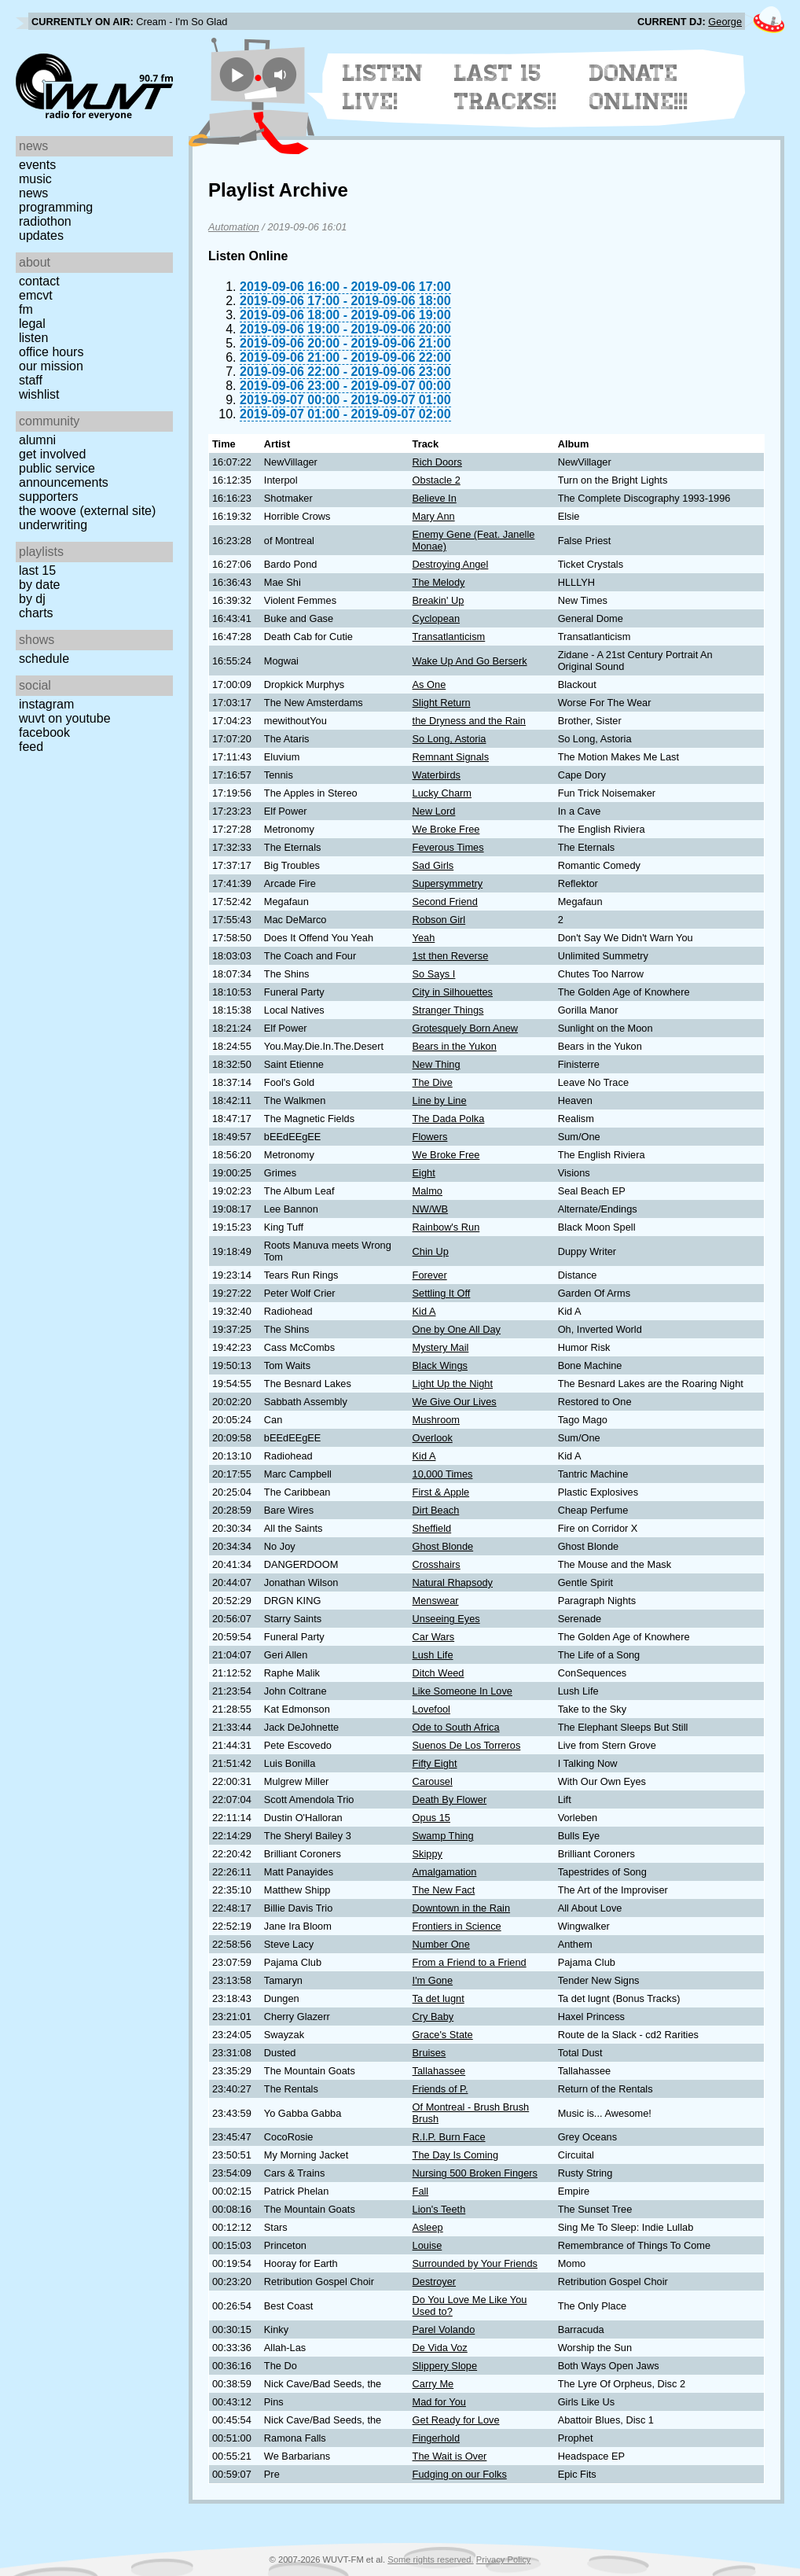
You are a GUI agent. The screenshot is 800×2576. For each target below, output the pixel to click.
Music (35, 179)
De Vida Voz (440, 2347)
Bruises (429, 2053)
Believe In (435, 498)
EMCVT (36, 295)
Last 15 (37, 570)
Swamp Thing (443, 1836)
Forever (430, 1275)
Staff (30, 380)
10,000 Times (443, 1474)
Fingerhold (436, 2438)
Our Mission (51, 366)
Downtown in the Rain (461, 1908)
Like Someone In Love (462, 1691)
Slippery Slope (445, 2366)
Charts (36, 613)
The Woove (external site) (87, 510)
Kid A (424, 1311)
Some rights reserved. (430, 2559)
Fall (421, 2191)
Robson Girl (439, 920)
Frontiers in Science (457, 1926)
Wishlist (39, 394)
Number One (441, 1944)
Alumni (37, 440)
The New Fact (444, 1890)
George (725, 22)
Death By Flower (450, 1799)
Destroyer (434, 2281)
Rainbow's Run (446, 1227)
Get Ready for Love (456, 2420)
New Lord (434, 811)
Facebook (44, 732)
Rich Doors (437, 462)
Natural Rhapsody (453, 1582)
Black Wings (440, 1365)
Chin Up (431, 1251)
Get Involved (52, 454)
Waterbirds (437, 775)
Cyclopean (436, 618)
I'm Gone (433, 1980)
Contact (39, 281)
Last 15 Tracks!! (505, 87)
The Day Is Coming (456, 2155)
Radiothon (45, 221)
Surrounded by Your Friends (475, 2263)
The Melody (439, 582)
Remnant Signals (451, 757)
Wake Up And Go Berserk (470, 661)
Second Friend (445, 901)
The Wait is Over (450, 2456)
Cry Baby (433, 2016)
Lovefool (431, 1709)
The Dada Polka (449, 1118)
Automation (233, 227)
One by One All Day (457, 1329)
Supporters (49, 496)
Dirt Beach (436, 1510)
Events (37, 164)
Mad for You (439, 2402)
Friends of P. (440, 2089)
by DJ (32, 598)
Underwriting (53, 525)
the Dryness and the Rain (469, 721)
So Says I (434, 974)
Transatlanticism (449, 636)
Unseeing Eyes (446, 1619)
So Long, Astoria (449, 739)
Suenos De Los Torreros (467, 1745)
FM (26, 309)
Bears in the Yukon (455, 1046)
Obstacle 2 (437, 480)
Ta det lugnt (438, 1998)
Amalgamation (445, 1872)
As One (429, 684)
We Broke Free (446, 829)
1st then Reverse (451, 956)
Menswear (436, 1600)
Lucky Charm (442, 793)
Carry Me (433, 2384)
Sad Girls (433, 865)
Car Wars (434, 1637)
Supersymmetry (448, 883)
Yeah (424, 938)
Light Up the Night (453, 1383)
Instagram (46, 704)
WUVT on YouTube (65, 718)
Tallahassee (439, 2071)
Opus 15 (431, 1817)
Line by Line (440, 1100)
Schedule (44, 658)
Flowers (430, 1137)
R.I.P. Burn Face (449, 2137)
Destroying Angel (451, 564)
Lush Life (433, 1655)
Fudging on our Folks (460, 2474)
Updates (41, 235)
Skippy (427, 1854)
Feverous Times (448, 847)
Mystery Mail (441, 1347)
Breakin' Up (438, 600)
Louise (427, 2245)
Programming (56, 207)
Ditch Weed (438, 1673)
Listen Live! (383, 87)
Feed (31, 746)
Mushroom (436, 1420)
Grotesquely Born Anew (465, 1028)
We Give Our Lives (455, 1402)
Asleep (428, 2227)
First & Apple (441, 1492)
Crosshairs (437, 1564)
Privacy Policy (503, 2559)
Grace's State (443, 2035)
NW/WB (431, 1209)
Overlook (433, 1438)
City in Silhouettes (453, 992)
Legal (32, 323)
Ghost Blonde (443, 1546)
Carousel (433, 1781)
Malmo (427, 1191)
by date (39, 584)
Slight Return (442, 702)
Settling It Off (442, 1293)
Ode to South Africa (456, 1727)
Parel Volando (444, 2329)
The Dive (433, 1082)
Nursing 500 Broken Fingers (475, 2173)
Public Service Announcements (63, 475)
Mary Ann (434, 516)
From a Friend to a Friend (470, 1962)
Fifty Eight (435, 1763)
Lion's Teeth (439, 2209)
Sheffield (432, 1528)
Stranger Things (448, 1010)
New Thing (437, 1064)
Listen (33, 337)
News (33, 193)
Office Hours (51, 352)
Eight (424, 1173)
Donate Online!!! (638, 87)
